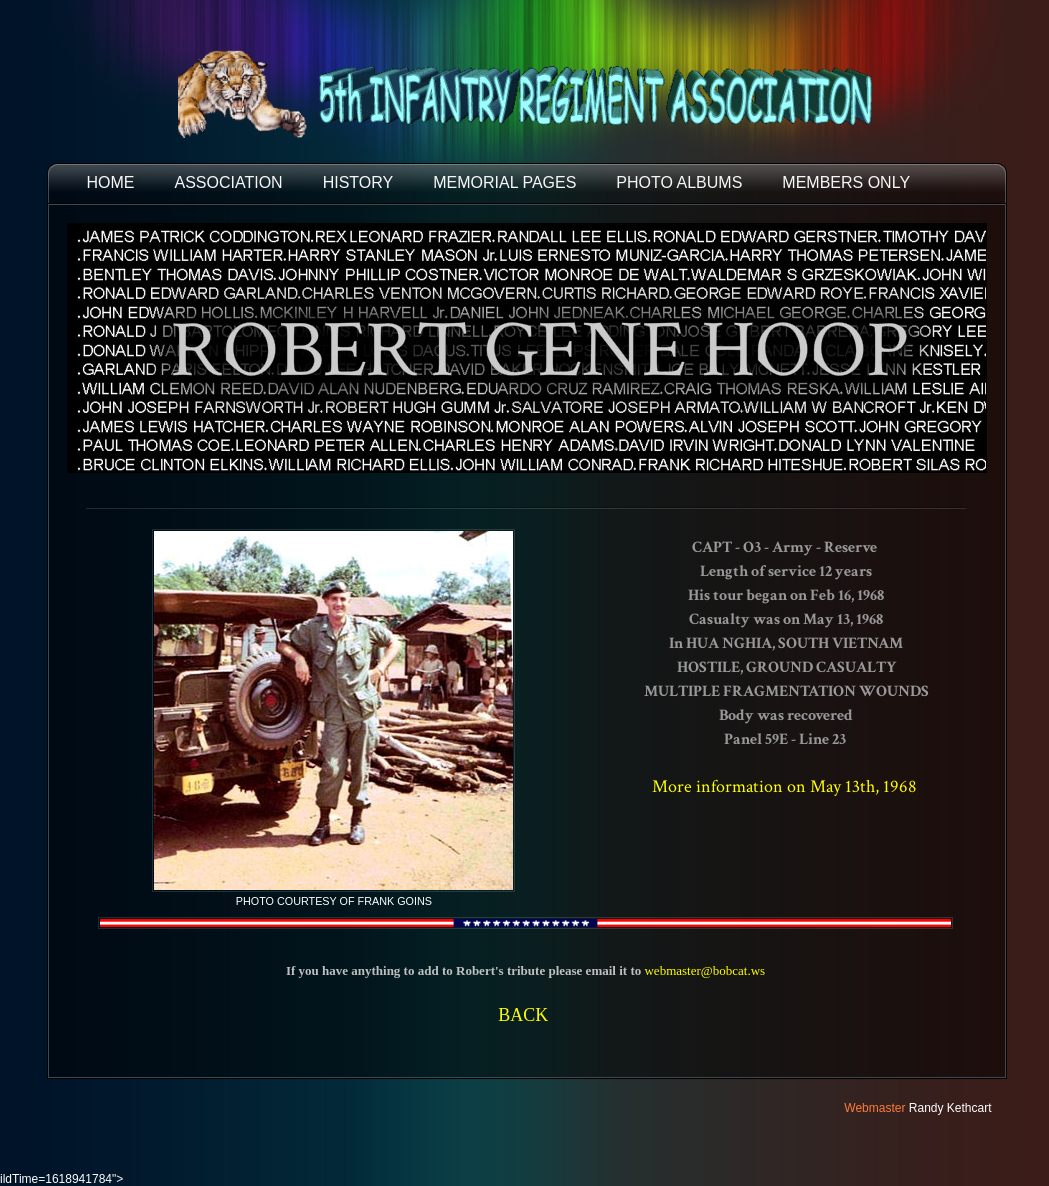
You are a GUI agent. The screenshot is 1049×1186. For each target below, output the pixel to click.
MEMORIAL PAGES (504, 182)
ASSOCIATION (229, 182)
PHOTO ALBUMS (679, 182)
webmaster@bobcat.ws (704, 970)
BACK (523, 1015)
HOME (111, 182)
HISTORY (358, 182)
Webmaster (874, 1108)
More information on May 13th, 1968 (784, 786)
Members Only (846, 182)
